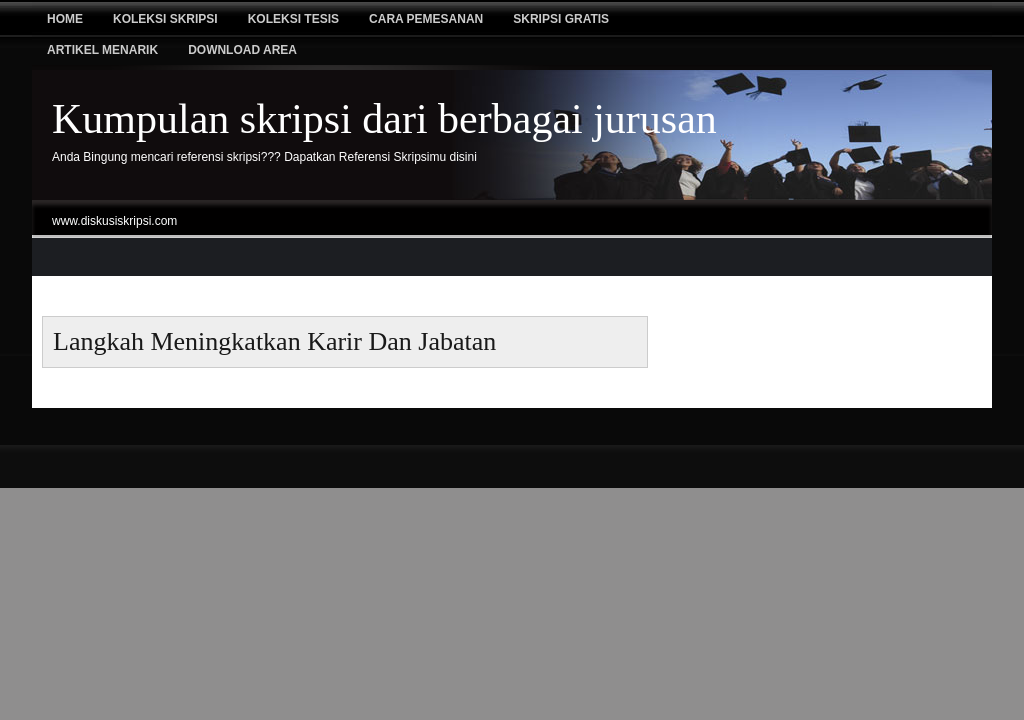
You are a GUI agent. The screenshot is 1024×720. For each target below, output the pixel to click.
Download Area (242, 50)
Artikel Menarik (102, 50)
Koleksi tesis (293, 19)
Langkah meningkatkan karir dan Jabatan (274, 341)
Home (65, 19)
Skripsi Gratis (561, 19)
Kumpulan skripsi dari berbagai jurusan (384, 119)
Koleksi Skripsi (165, 19)
